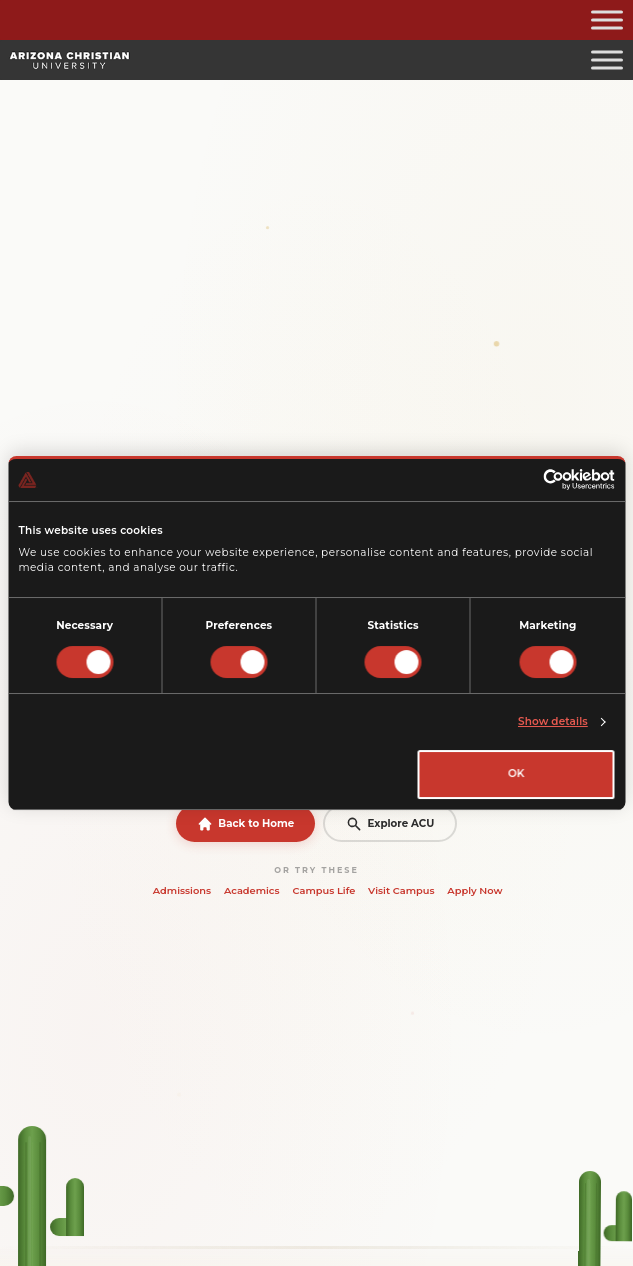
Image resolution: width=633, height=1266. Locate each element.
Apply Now (474, 890)
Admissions (182, 890)
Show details (553, 721)
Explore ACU (390, 824)
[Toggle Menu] (607, 19)
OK (516, 773)
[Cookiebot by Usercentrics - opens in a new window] (527, 479)
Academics (252, 890)
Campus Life (323, 890)
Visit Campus (401, 890)
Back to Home (246, 824)
